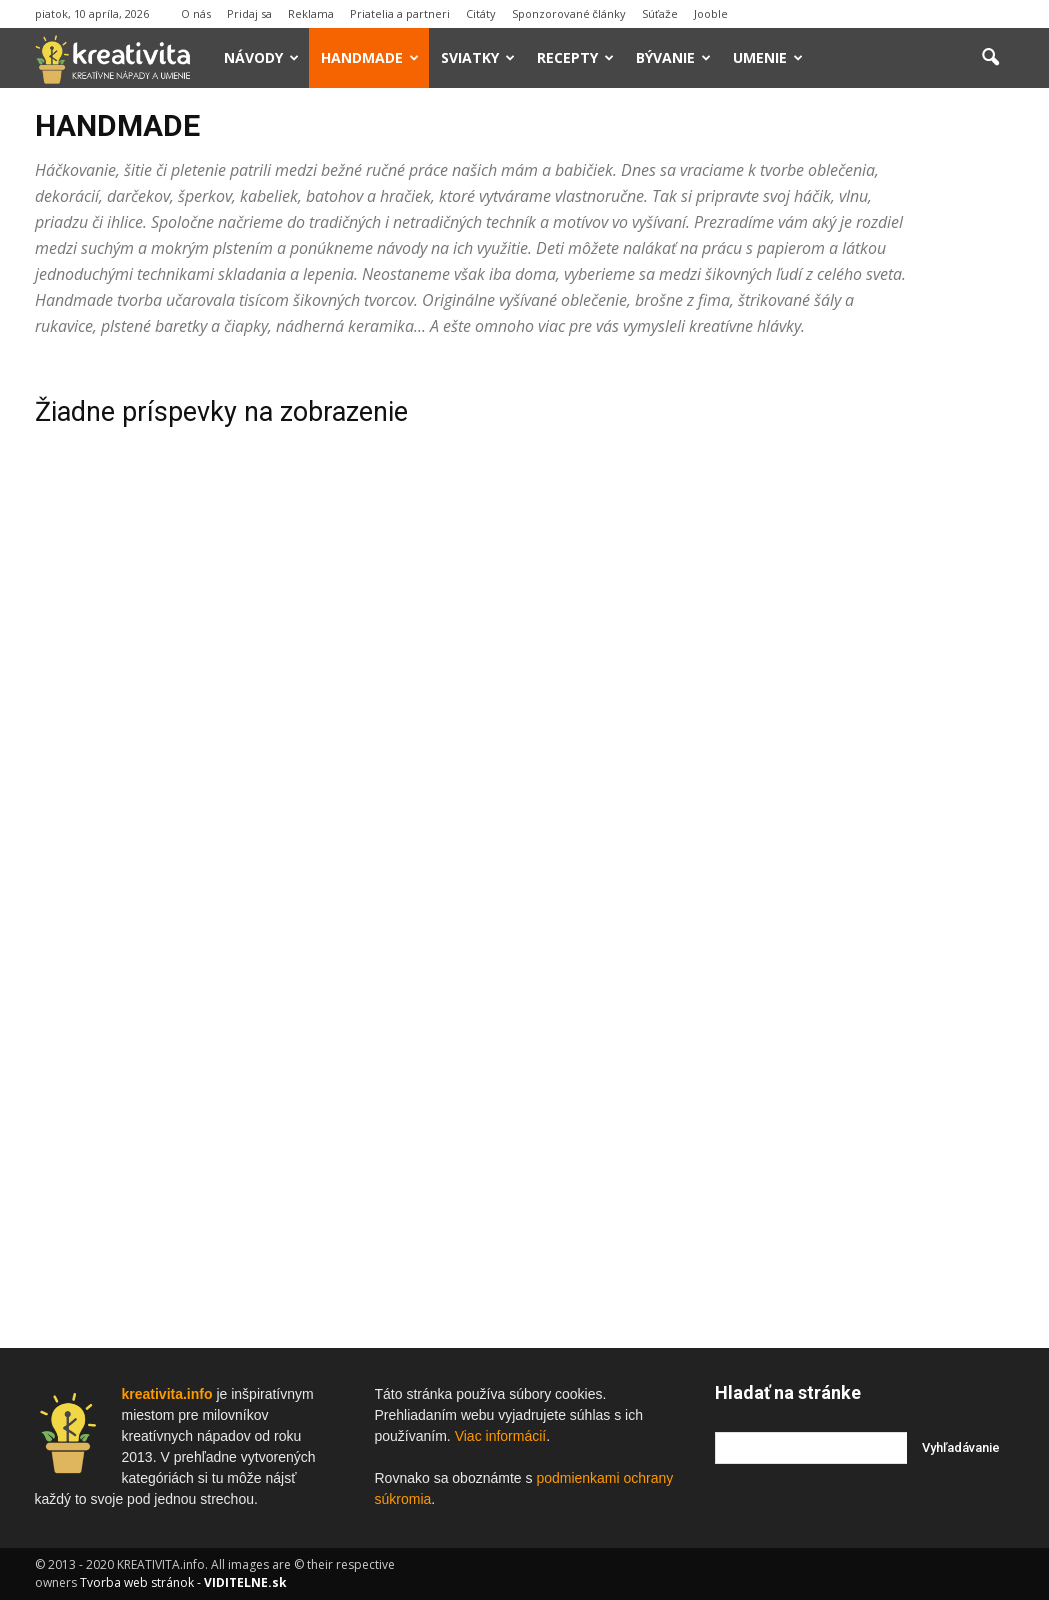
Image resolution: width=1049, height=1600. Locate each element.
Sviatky (478, 57)
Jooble (711, 13)
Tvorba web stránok (137, 1582)
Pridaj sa (249, 13)
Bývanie (673, 57)
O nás (196, 13)
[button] (991, 58)
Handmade (370, 57)
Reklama (311, 13)
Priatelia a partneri (400, 13)
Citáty (481, 13)
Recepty (575, 57)
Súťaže (660, 13)
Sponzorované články (569, 13)
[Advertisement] (865, 663)
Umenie (768, 57)
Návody (261, 57)
